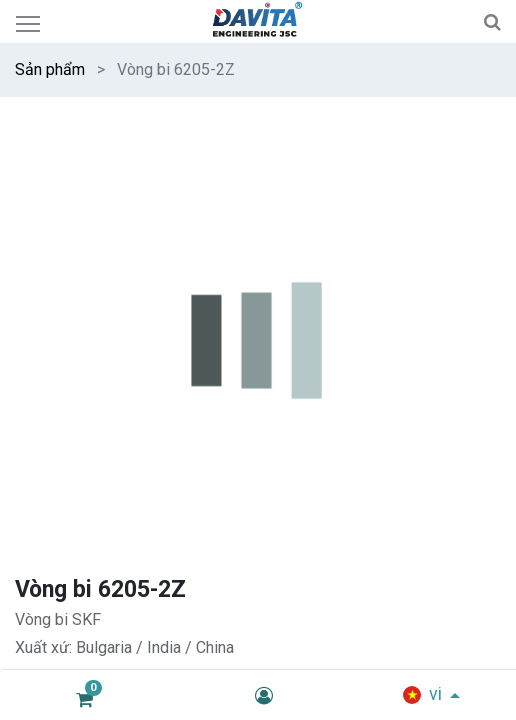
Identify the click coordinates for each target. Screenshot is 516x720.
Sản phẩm (50, 69)
